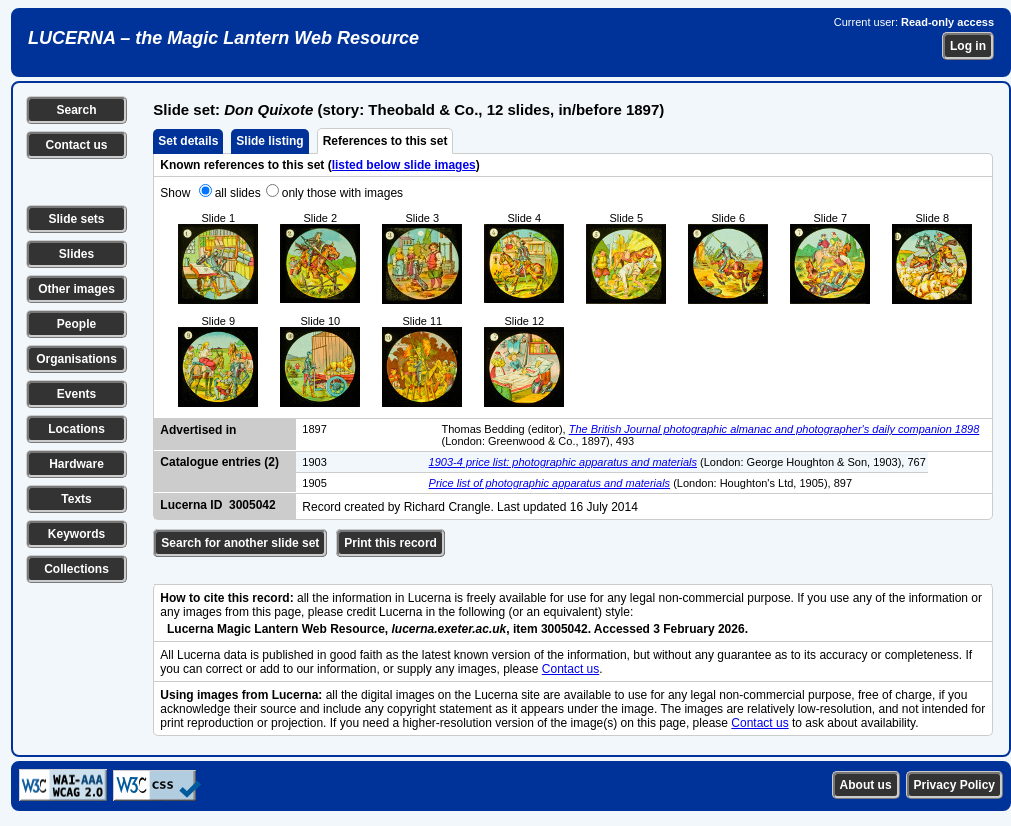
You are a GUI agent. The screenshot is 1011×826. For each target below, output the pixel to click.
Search (76, 110)
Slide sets (76, 219)
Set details (188, 141)
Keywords (76, 534)
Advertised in (198, 430)
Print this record (390, 543)
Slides (76, 254)
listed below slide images (404, 165)
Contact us (76, 145)
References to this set (385, 141)
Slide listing (269, 141)
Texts (76, 499)
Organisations (76, 359)
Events (76, 394)
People (76, 324)
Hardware (76, 464)
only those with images (342, 193)
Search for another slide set (240, 543)
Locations (76, 429)
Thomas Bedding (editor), (505, 429)
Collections (76, 569)
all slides (238, 193)
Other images (76, 289)
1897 (314, 429)
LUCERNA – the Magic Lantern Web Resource (223, 38)
